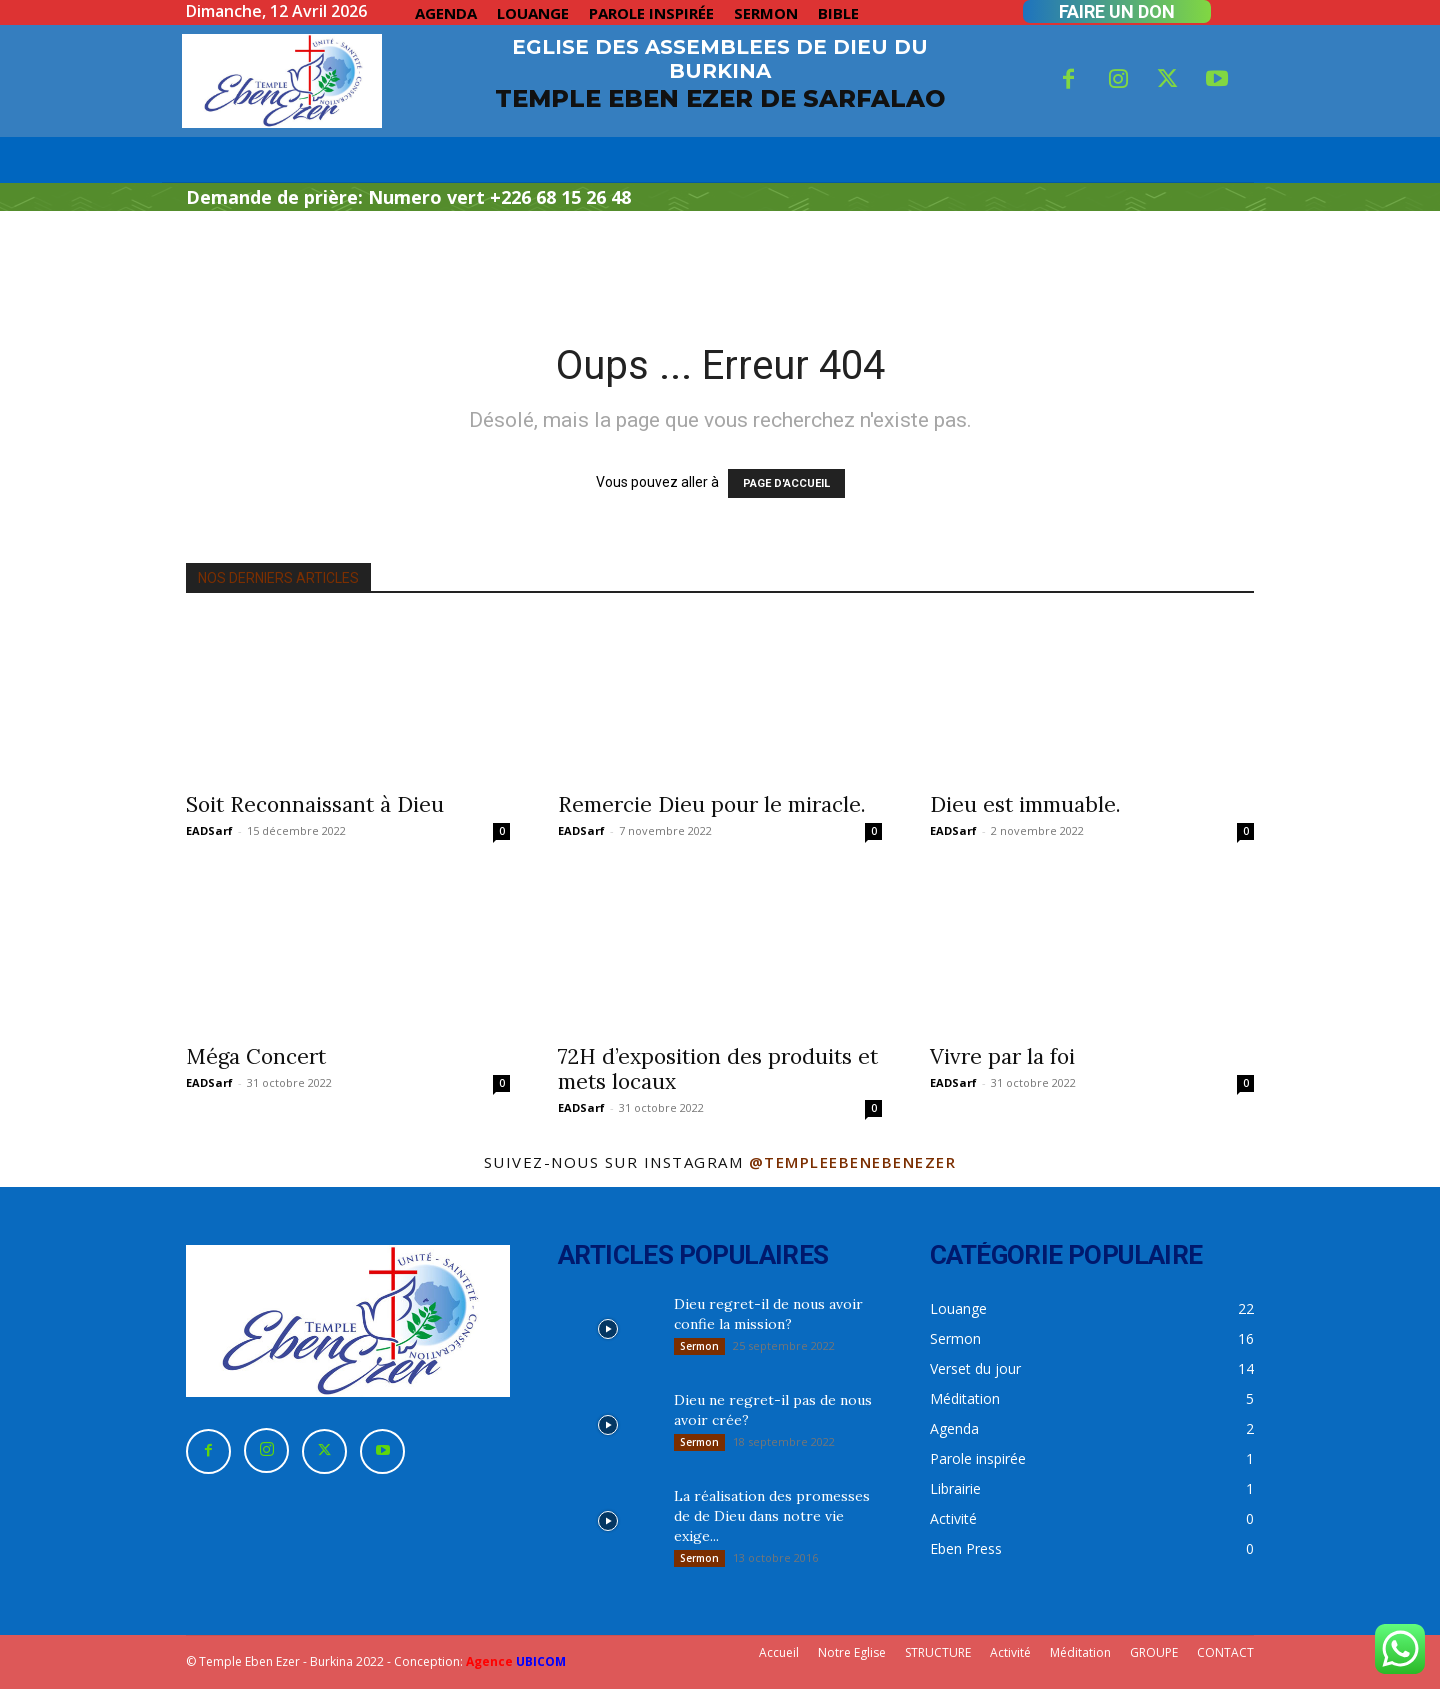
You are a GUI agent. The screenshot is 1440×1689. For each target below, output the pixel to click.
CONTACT (1225, 1652)
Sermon (699, 1346)
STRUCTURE (938, 1652)
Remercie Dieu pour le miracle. (712, 804)
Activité (1010, 1652)
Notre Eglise (852, 1652)
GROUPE (1154, 1652)
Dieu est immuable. (1025, 804)
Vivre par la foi (1002, 1056)
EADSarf (209, 830)
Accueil (779, 1652)
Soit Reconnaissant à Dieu (315, 804)
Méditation (1080, 1652)
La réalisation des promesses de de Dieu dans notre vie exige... (772, 1516)
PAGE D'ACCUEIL (786, 483)
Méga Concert (256, 1056)
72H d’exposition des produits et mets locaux (718, 1069)
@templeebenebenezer (853, 1162)
